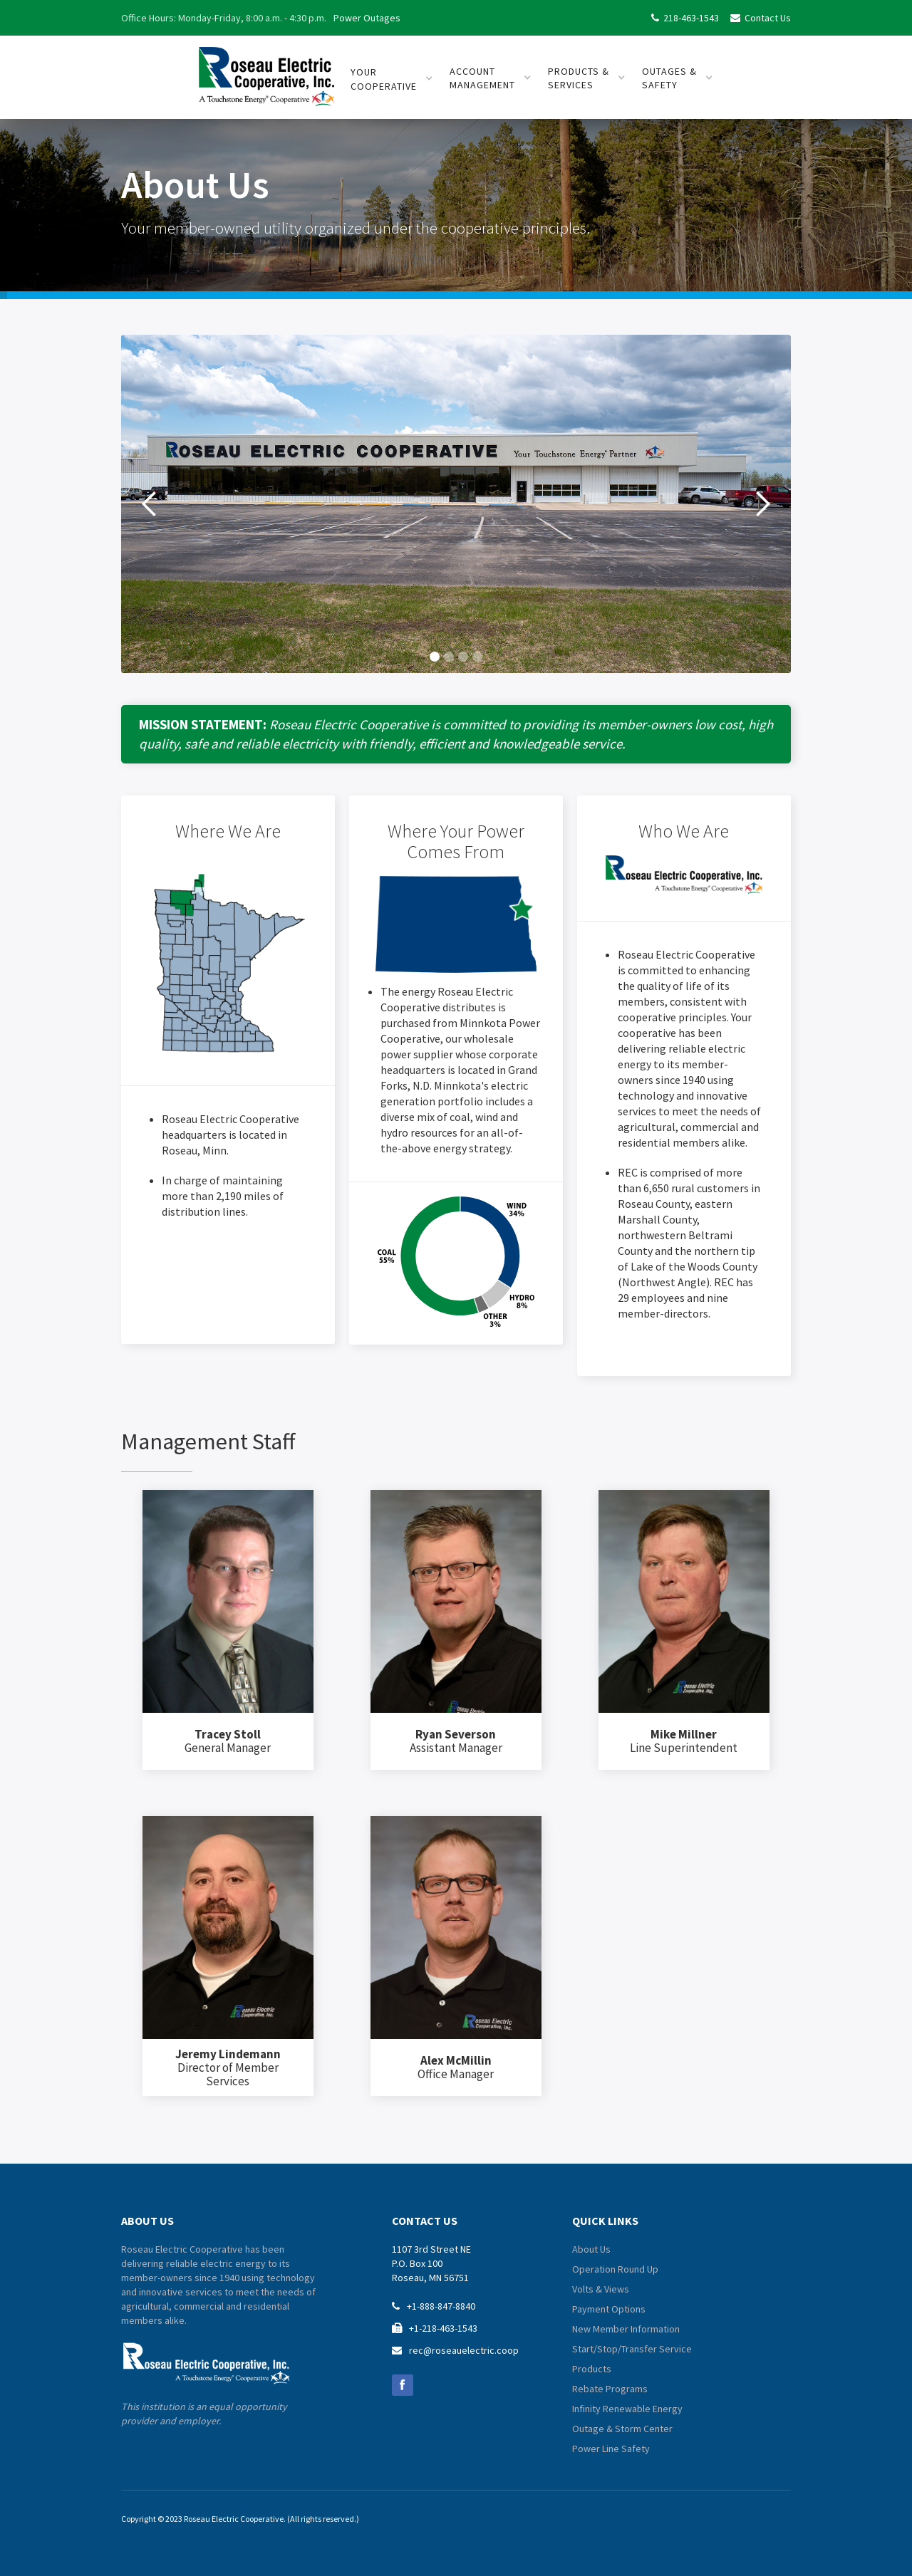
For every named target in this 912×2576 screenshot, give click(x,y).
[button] (149, 504)
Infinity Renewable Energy (627, 2408)
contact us (424, 2220)
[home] (266, 71)
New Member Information (626, 2328)
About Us (591, 2249)
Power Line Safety (611, 2448)
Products (591, 2368)
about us (147, 2220)
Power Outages (366, 17)
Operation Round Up (615, 2269)
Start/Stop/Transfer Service (632, 2348)
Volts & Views (600, 2289)
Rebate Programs (610, 2388)
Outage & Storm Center (622, 2428)
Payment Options (609, 2309)
